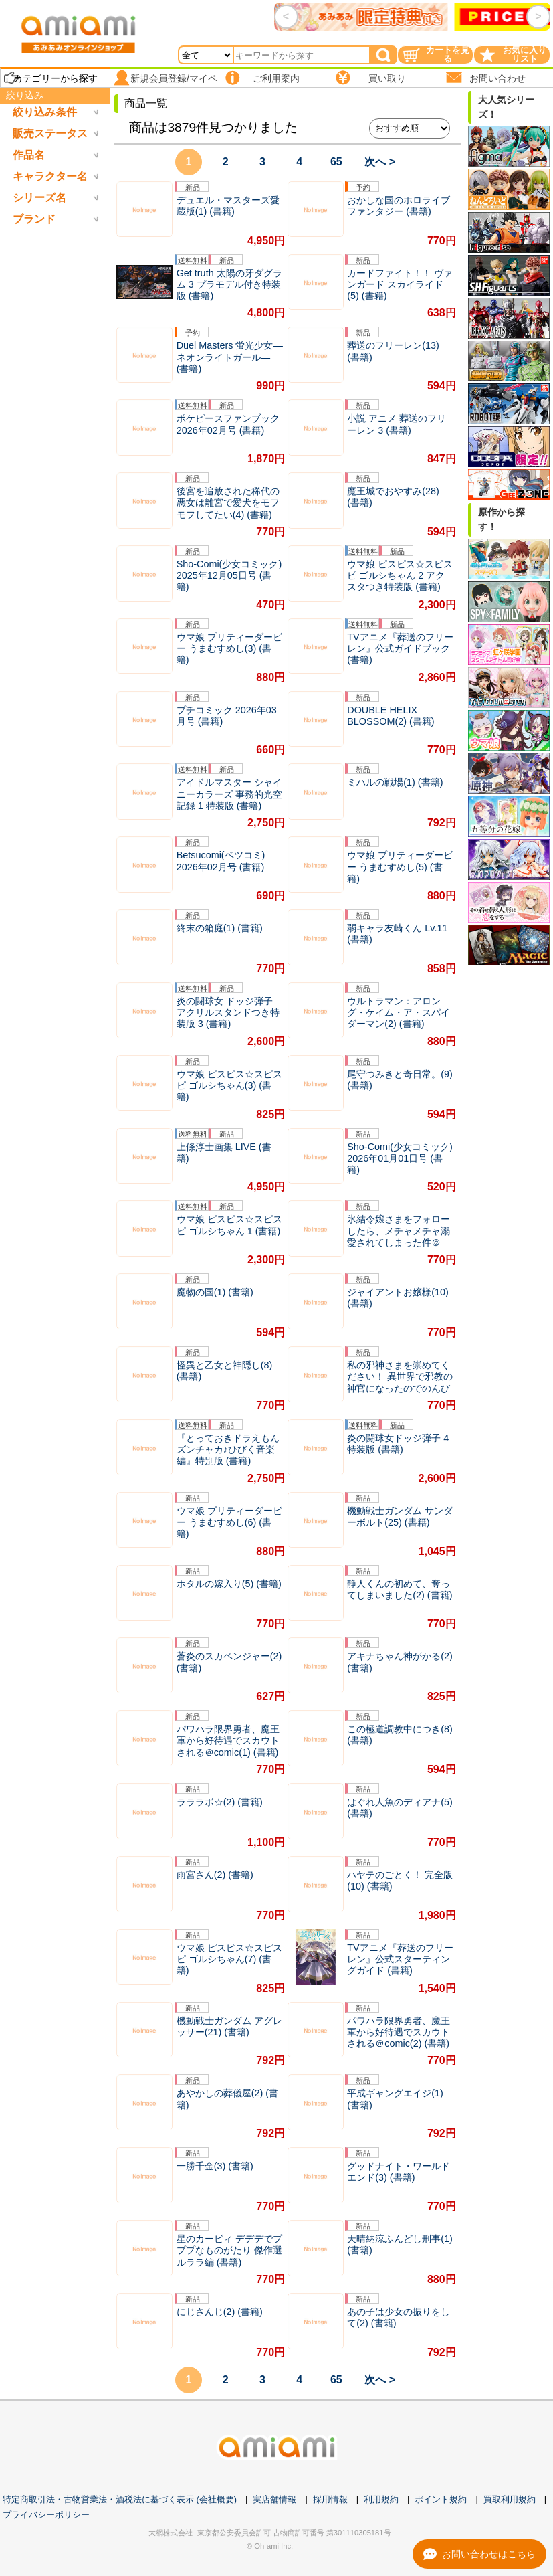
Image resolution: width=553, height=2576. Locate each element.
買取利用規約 (509, 2499)
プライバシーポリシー (46, 2515)
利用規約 (381, 2499)
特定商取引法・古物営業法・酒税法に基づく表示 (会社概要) (120, 2499)
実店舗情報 (274, 2499)
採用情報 (330, 2499)
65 (336, 161)
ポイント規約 (441, 2499)
